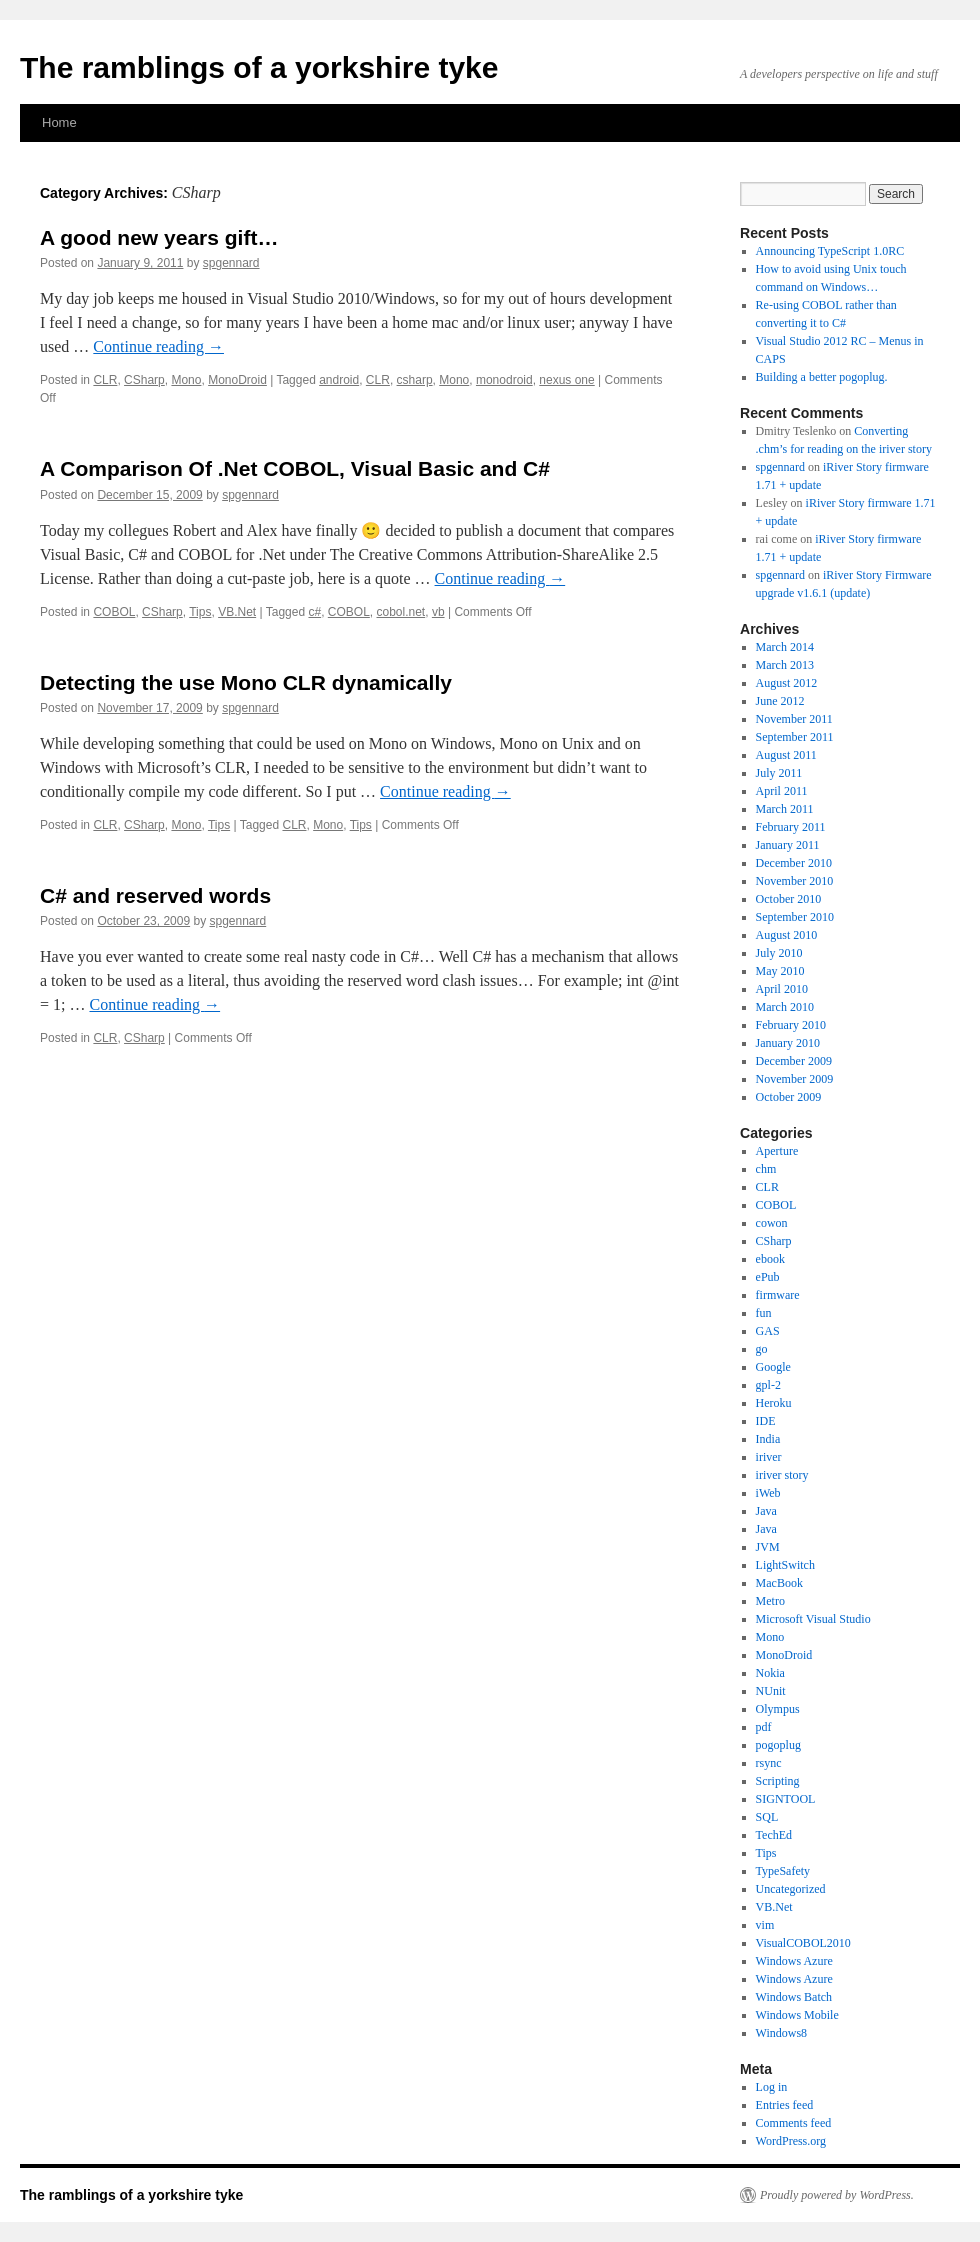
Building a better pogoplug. (822, 377)
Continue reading (158, 346)
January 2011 (788, 845)
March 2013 (785, 665)
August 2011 (786, 755)
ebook (770, 1259)
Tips (200, 612)
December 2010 (794, 863)
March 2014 (785, 647)
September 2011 (795, 737)
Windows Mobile (797, 2015)
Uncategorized (791, 1889)
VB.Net (237, 612)
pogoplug (778, 1745)
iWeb (768, 1493)
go (762, 1349)
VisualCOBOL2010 (803, 1943)
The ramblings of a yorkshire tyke (259, 67)
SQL (767, 1817)
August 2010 (787, 935)
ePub (768, 1277)
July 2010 (779, 953)
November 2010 (795, 881)
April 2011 (782, 791)
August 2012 (787, 683)
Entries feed (785, 2105)
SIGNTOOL (786, 1799)
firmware (778, 1295)
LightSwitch (785, 1565)
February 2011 (791, 827)
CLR (105, 380)
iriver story (782, 1475)
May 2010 (780, 971)
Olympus (778, 1709)
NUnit (771, 1691)
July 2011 (779, 773)
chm (766, 1169)
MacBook (779, 1583)
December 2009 (794, 1061)
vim (765, 1925)
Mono (186, 380)
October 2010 (789, 899)
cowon (772, 1223)
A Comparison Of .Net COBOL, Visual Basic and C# (295, 468)
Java (766, 1511)
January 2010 (788, 1043)
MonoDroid (237, 380)
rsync (769, 1763)
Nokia (770, 1673)
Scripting (778, 1781)
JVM (768, 1547)
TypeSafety (783, 1871)
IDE (766, 1421)
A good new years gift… (159, 237)
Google (773, 1367)
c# (314, 612)
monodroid (504, 380)
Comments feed (794, 2123)
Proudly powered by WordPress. (837, 2195)
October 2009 (789, 1097)
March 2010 (785, 1007)
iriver (769, 1457)
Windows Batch (794, 1997)
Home (59, 122)
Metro (770, 1601)
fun (764, 1313)
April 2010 (782, 989)
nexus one (566, 380)
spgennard (231, 263)
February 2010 (791, 1025)
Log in (772, 2087)
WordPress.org (791, 2141)
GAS (768, 1331)
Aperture (777, 1151)
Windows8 (782, 2033)
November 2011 (794, 719)
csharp (415, 380)
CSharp (144, 380)
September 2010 (795, 917)
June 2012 (780, 701)
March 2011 (785, 809)
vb (438, 612)
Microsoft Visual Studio (813, 1619)
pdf (764, 1727)
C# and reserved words (155, 895)
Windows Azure (794, 1961)
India (768, 1439)
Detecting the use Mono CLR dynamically (246, 682)
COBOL (114, 612)
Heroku (774, 1403)
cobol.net (401, 612)
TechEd (774, 1835)
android (339, 380)
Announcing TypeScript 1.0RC (830, 251)
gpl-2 (768, 1385)
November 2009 (795, 1079)
